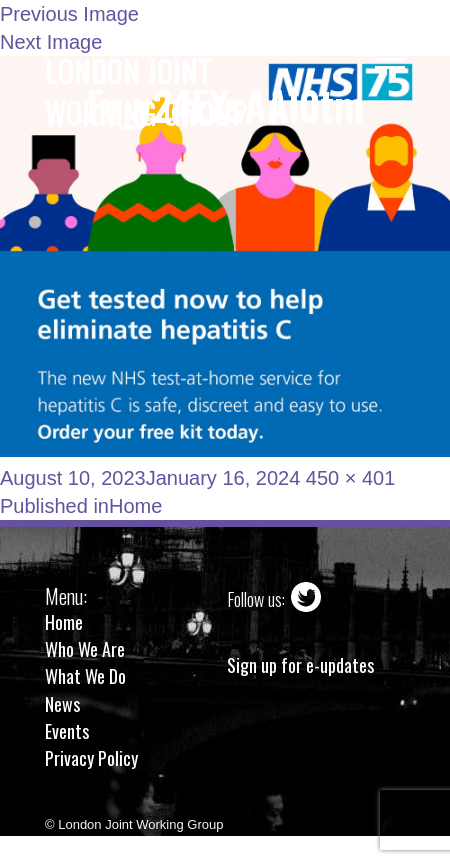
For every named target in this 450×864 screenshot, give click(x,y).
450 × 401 (351, 478)
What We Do (85, 676)
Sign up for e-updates (300, 665)
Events (67, 731)
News (62, 704)
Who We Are (85, 649)
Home (64, 622)
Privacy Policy (91, 758)
